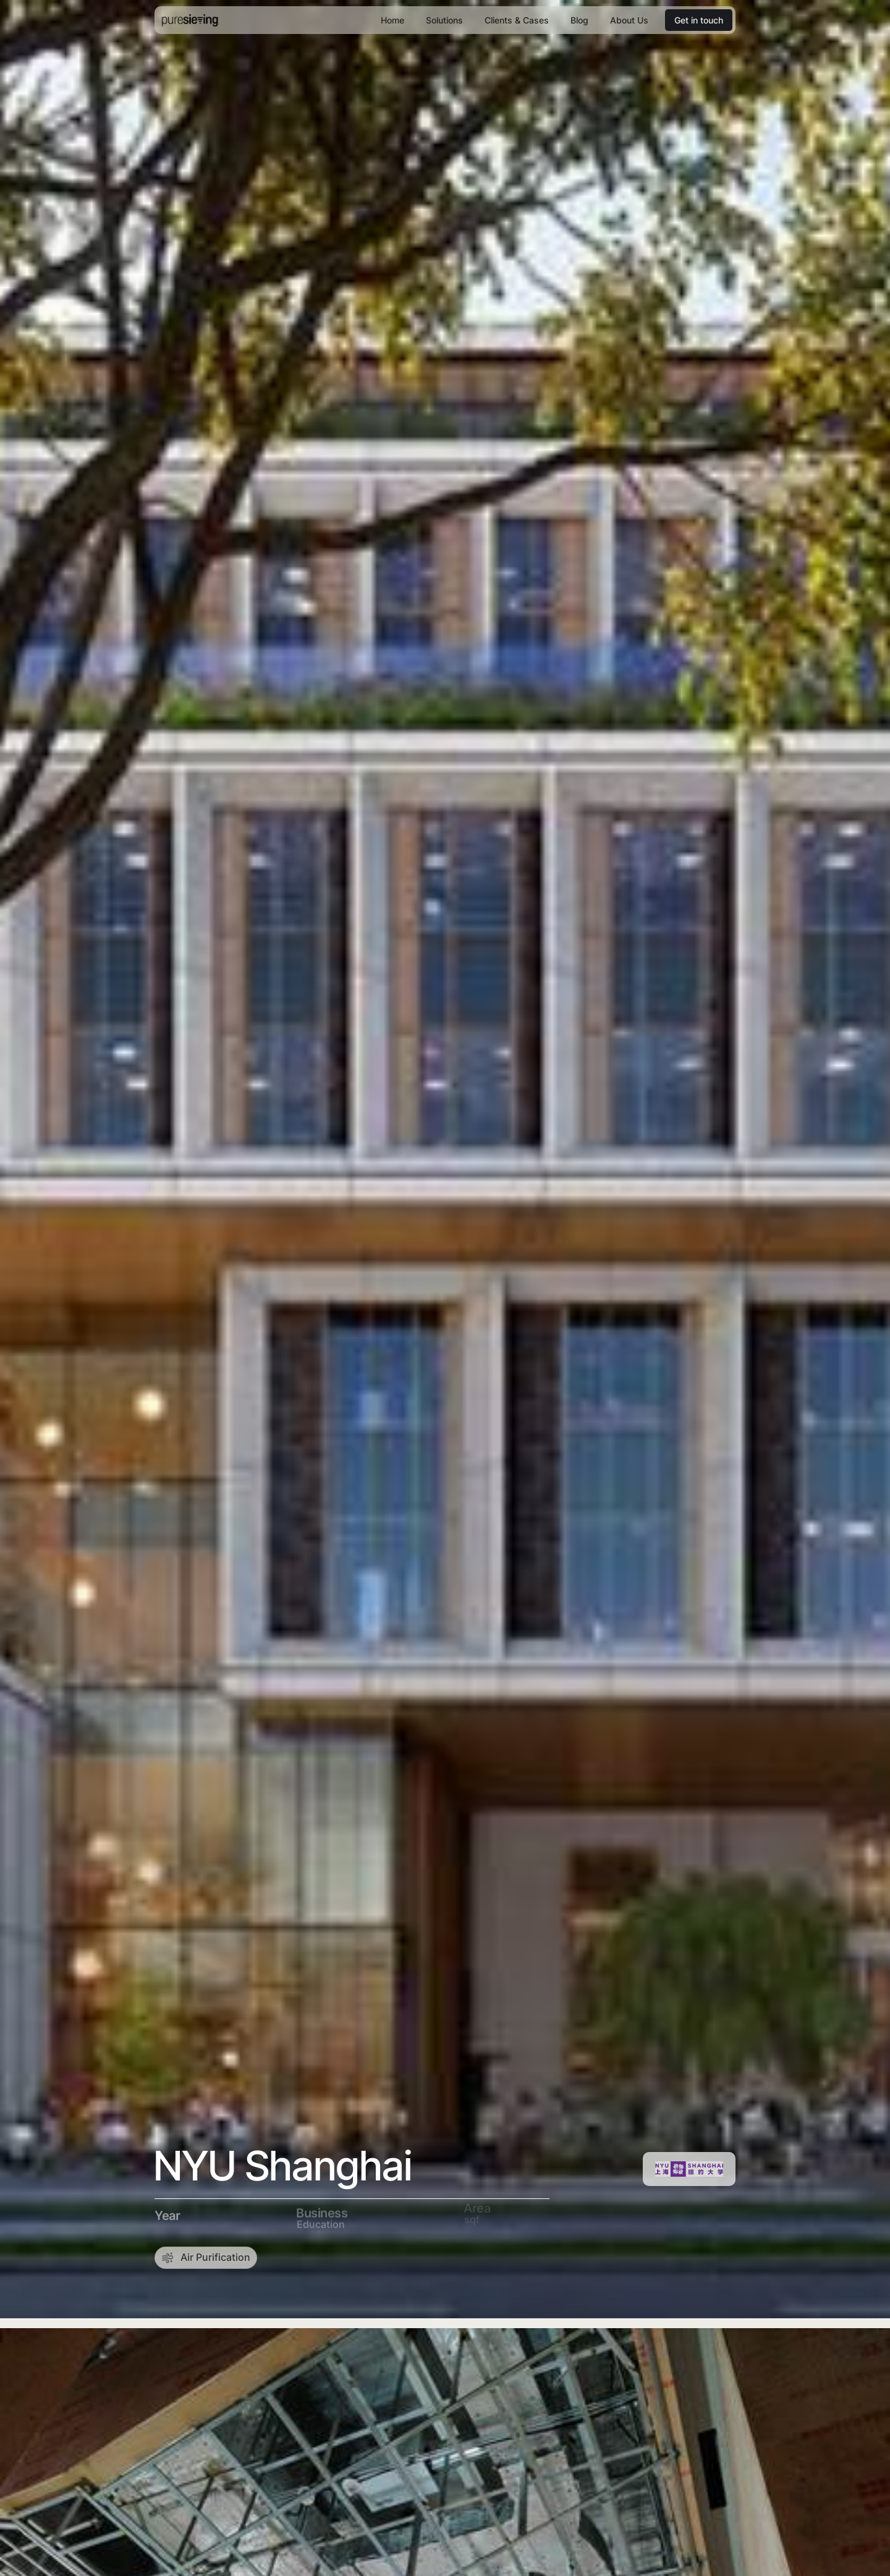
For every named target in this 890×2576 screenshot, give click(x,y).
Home (392, 20)
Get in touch (698, 20)
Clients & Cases (517, 20)
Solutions (444, 20)
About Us (629, 20)
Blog (579, 20)
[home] (190, 20)
